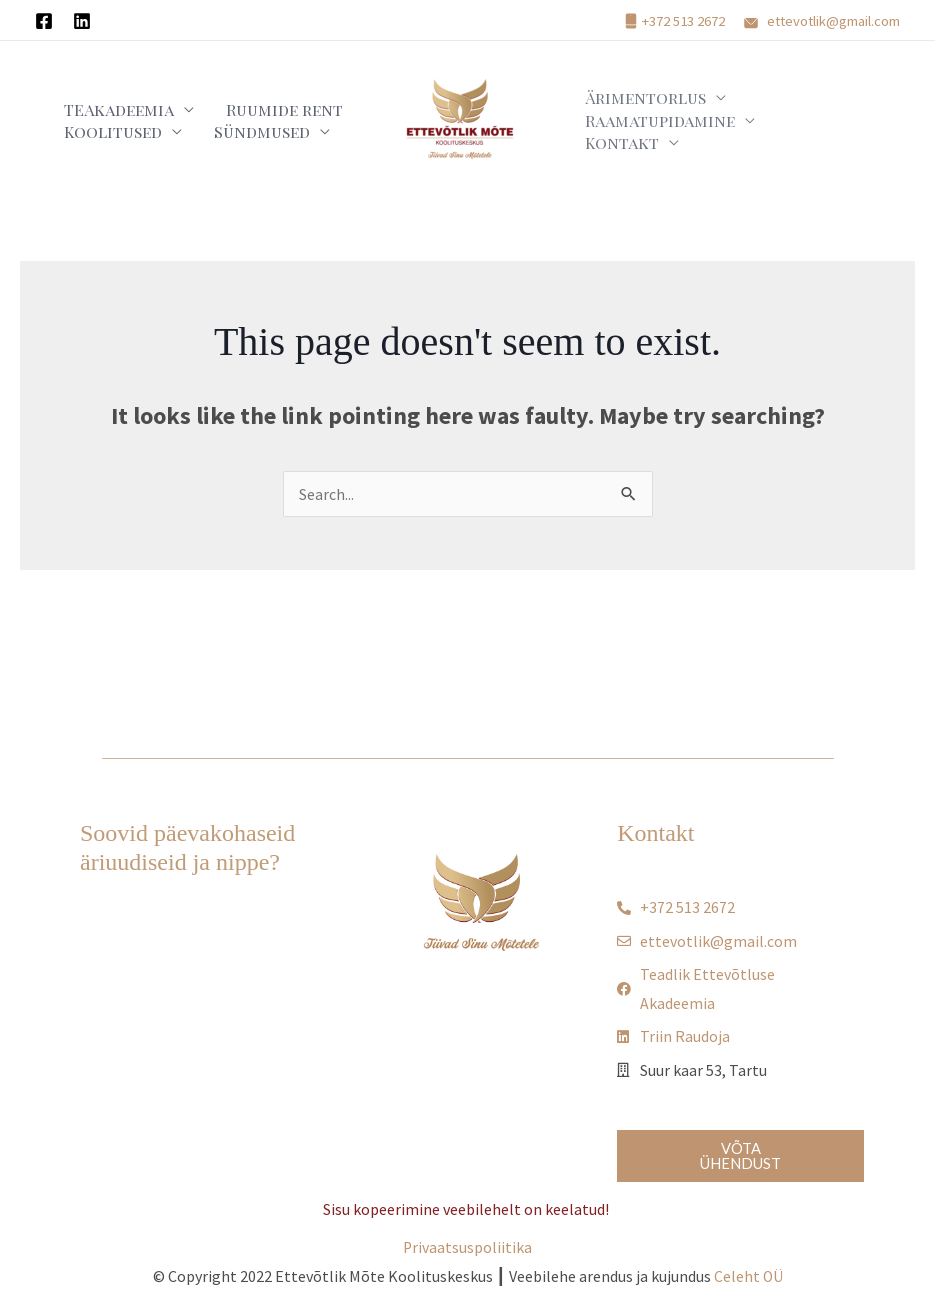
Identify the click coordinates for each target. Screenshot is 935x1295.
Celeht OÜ (748, 1279)
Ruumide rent (257, 100)
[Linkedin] (82, 21)
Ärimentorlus (636, 100)
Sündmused (235, 136)
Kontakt (798, 136)
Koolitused (103, 136)
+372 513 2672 (683, 21)
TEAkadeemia (109, 100)
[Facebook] (44, 21)
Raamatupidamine (651, 136)
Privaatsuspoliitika (468, 1249)
